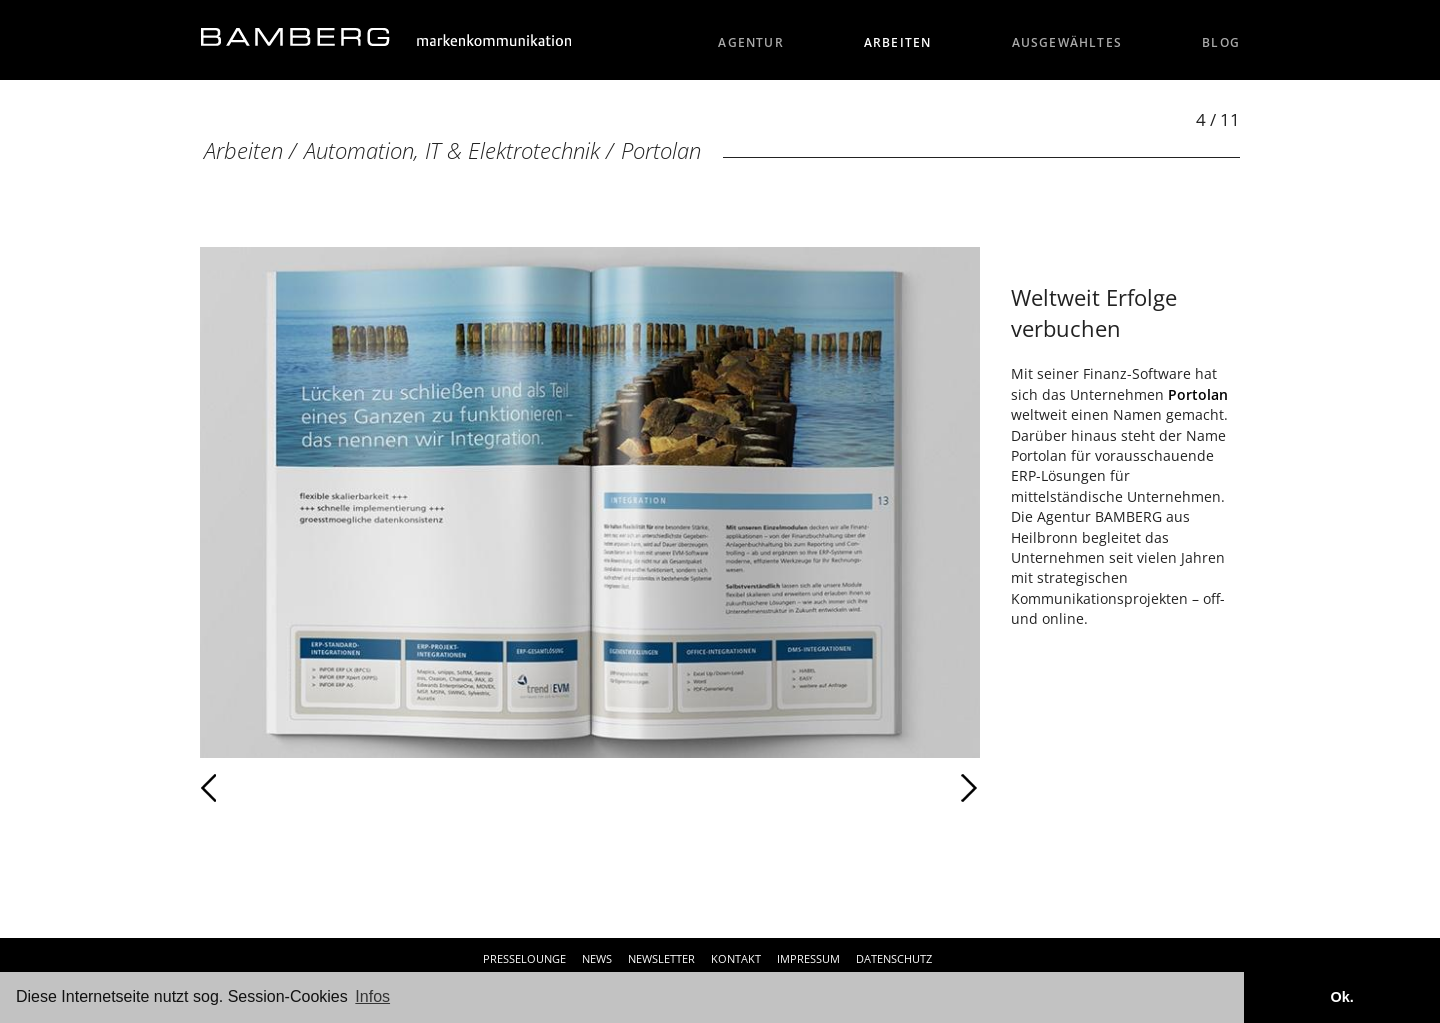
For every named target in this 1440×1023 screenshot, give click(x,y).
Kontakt (736, 958)
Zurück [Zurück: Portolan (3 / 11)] (252, 788)
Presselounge (524, 958)
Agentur (751, 42)
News (597, 958)
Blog (1221, 42)
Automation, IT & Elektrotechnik (452, 150)
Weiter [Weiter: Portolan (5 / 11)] (785, 788)
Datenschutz (894, 958)
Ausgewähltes (1067, 42)
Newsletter (661, 958)
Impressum (808, 958)
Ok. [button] (1341, 997)
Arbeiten (898, 42)
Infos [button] (372, 996)
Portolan (661, 150)
